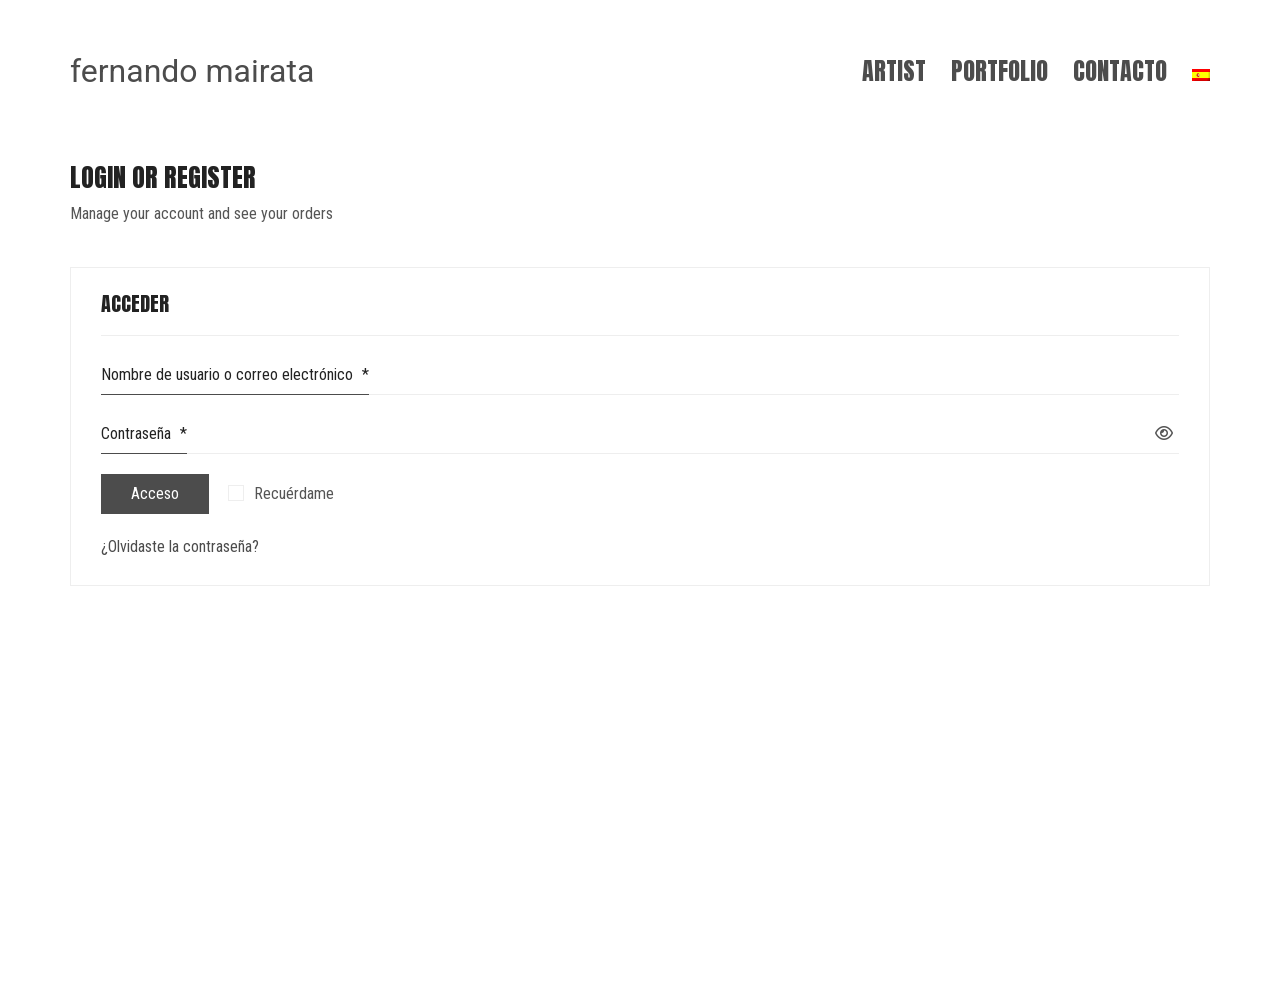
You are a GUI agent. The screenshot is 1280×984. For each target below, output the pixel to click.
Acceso (155, 493)
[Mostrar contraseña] (1164, 434)
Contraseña (144, 437)
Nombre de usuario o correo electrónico (235, 378)
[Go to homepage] (192, 71)
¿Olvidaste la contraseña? (180, 546)
